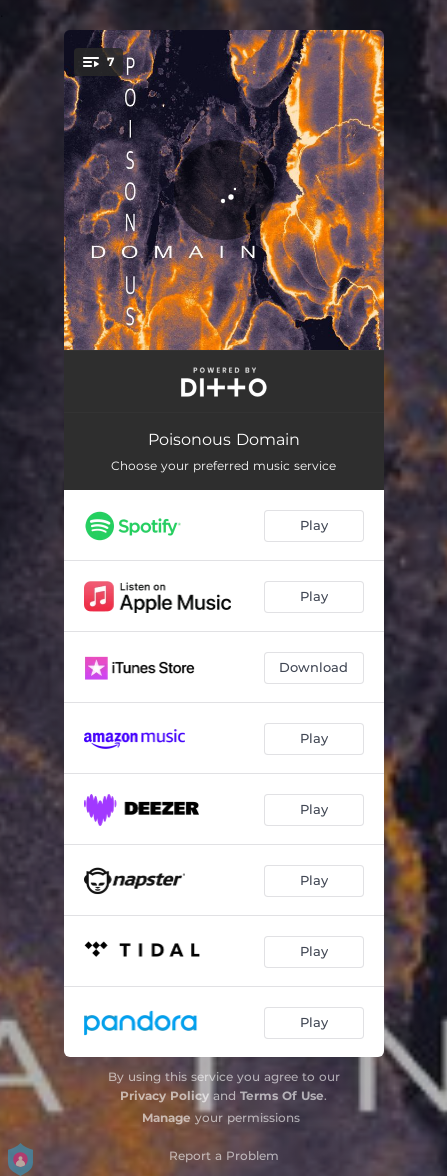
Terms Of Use (282, 1095)
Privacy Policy (164, 1095)
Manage (166, 1117)
